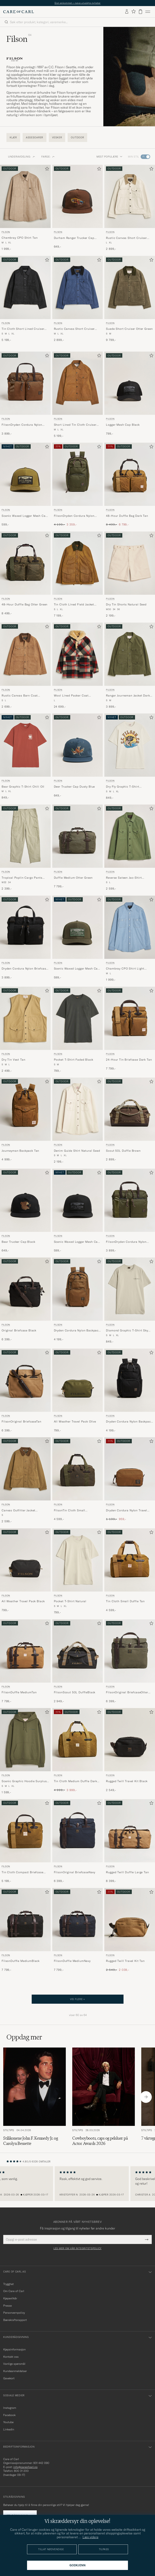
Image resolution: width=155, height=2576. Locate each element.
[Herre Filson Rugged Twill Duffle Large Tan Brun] (129, 1830)
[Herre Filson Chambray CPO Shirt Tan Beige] (25, 196)
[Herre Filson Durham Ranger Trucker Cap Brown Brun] (77, 196)
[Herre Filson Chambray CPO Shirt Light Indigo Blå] (129, 927)
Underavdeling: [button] (21, 156)
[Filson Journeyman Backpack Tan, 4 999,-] (25, 1121)
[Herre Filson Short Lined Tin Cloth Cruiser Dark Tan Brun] (77, 383)
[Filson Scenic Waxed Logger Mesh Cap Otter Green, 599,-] (77, 939)
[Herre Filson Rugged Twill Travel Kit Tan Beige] (129, 1919)
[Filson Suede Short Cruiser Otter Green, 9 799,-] (129, 299)
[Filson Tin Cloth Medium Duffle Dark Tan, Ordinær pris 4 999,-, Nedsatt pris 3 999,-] (77, 1751)
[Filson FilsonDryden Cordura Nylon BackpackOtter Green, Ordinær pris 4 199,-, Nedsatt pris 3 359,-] (77, 485)
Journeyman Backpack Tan (20, 1150)
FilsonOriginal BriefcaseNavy (74, 1872)
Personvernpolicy (14, 2312)
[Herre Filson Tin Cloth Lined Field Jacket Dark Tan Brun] (77, 563)
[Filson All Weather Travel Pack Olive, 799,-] (77, 1391)
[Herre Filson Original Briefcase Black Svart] (25, 1289)
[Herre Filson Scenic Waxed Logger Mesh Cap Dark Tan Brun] (25, 474)
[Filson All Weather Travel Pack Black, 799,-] (25, 1571)
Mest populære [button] (109, 156)
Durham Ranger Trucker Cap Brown (74, 238)
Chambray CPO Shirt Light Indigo (125, 969)
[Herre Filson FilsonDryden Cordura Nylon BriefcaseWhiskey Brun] (25, 383)
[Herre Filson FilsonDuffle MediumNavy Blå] (77, 1919)
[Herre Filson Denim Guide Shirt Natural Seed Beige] (77, 1109)
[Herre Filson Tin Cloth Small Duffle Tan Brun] (129, 1560)
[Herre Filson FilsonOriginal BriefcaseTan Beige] (25, 1380)
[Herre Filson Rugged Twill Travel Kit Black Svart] (129, 1739)
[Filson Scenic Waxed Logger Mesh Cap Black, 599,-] (77, 1211)
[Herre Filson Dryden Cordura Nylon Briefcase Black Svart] (25, 927)
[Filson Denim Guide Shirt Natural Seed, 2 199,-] (77, 1121)
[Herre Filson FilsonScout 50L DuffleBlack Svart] (77, 1651)
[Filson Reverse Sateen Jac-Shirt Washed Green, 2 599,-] (129, 848)
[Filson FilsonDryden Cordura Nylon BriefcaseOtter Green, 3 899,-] (129, 1211)
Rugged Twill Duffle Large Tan (127, 1872)
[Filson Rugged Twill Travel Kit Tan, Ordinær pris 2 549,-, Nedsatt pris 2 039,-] (129, 1930)
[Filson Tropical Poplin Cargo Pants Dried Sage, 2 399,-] (25, 848)
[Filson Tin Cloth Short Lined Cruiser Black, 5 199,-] (25, 299)
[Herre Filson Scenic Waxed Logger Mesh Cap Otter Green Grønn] (77, 927)
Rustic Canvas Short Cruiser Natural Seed (126, 238)
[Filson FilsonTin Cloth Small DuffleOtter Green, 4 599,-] (77, 1480)
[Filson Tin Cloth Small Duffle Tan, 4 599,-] (129, 1571)
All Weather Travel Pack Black (23, 1601)
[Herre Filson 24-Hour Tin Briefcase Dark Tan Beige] (129, 1018)
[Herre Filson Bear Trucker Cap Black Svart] (25, 1200)
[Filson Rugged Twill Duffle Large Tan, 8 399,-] (129, 1841)
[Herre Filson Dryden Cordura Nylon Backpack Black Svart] (129, 1380)
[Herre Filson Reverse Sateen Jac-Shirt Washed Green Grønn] (129, 836)
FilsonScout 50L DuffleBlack (74, 1692)
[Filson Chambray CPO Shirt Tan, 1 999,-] (25, 208)
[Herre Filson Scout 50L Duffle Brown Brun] (129, 1109)
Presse (7, 2305)
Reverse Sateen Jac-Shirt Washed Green (124, 878)
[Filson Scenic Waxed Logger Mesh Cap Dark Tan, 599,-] (25, 485)
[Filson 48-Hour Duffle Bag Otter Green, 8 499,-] (25, 575)
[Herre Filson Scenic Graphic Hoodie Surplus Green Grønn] (25, 1739)
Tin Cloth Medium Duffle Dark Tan (75, 1781)
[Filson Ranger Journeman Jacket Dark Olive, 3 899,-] (129, 666)
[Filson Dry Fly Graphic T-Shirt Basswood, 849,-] (129, 756)
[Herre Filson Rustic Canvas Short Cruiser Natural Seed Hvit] (129, 196)
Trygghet (8, 2284)
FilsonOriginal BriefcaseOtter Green (127, 1692)
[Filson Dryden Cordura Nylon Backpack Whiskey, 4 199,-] (77, 1301)
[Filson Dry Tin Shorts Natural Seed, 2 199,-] (129, 575)
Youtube (8, 2422)
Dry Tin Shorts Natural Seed (126, 604)
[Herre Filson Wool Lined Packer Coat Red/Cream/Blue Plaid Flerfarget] (77, 654)
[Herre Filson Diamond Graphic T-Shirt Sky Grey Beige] (129, 1289)
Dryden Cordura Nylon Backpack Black (129, 1422)
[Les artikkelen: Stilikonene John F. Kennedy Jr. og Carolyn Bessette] (34, 2097)
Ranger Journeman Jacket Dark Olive (128, 696)
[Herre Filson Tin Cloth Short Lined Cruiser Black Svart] (25, 287)
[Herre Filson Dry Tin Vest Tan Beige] (25, 1018)
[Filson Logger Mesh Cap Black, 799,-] (129, 395)
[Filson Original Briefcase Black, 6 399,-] (25, 1301)
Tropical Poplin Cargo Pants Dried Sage (22, 878)
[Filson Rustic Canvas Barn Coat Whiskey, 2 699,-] (25, 666)
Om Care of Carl (13, 2291)
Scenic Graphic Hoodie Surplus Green (24, 1781)
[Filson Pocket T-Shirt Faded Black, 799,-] (77, 1030)
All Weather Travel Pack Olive (75, 1421)
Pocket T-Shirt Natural (70, 1601)
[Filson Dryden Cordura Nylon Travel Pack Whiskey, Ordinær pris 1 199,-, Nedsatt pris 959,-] (129, 1480)
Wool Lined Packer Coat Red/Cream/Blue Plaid (71, 696)
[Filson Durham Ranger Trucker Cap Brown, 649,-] (77, 208)
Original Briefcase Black (19, 1330)
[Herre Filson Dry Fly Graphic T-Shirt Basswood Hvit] (129, 745)
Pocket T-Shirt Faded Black (73, 1059)
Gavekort (9, 2378)
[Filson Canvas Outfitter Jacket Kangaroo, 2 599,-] (25, 1480)
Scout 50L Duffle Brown (123, 1150)
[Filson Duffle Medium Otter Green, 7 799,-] (77, 848)
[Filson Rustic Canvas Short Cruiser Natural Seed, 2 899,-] (129, 208)
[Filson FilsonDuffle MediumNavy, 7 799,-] (77, 1930)
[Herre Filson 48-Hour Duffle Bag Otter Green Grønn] (25, 563)
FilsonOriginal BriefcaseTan (21, 1421)
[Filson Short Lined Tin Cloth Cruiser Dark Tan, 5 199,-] (77, 395)
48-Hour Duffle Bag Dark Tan (127, 516)
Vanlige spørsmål (14, 2364)
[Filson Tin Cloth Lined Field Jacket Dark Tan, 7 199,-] (77, 575)
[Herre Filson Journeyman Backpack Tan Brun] (25, 1109)
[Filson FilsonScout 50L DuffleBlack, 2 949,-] (77, 1661)
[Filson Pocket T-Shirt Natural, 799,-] (77, 1571)
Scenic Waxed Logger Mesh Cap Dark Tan (24, 516)
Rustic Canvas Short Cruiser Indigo (74, 329)
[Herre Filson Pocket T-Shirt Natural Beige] (77, 1560)
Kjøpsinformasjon (14, 2349)
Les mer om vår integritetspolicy (77, 2248)
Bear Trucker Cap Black (18, 1242)
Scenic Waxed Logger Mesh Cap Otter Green (77, 969)
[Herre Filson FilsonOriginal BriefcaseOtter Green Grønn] (129, 1651)
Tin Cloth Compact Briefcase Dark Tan (22, 1872)
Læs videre (90, 2537)
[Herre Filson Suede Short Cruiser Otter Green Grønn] (129, 287)
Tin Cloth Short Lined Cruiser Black (23, 329)
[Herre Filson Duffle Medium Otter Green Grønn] (77, 836)
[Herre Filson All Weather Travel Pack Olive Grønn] (77, 1380)
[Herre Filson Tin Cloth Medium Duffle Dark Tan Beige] (77, 1739)
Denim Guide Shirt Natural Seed (77, 1150)
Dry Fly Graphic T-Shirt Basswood (122, 787)
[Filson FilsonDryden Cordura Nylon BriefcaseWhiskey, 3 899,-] (25, 395)
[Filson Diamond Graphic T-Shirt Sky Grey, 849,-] (129, 1301)
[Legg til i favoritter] (46, 169)
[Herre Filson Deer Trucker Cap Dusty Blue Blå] (77, 745)
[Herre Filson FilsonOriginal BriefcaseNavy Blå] (77, 1830)
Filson (6, 232)
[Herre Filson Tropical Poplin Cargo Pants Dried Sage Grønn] (25, 836)
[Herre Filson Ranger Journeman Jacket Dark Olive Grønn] (129, 654)
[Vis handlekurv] (140, 12)
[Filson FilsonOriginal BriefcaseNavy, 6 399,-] (77, 1841)
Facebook (9, 2415)
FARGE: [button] (47, 156)
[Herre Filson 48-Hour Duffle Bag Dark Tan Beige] (129, 474)
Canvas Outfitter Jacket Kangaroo (18, 1511)
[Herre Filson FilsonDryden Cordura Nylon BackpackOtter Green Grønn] (77, 474)
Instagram (9, 2408)
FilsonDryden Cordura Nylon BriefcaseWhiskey (22, 425)
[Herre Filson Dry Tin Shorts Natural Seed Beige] (129, 563)
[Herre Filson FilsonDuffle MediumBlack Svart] (25, 1919)
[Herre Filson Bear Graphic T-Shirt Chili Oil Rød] (25, 745)
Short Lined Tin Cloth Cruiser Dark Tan (75, 425)
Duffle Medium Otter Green (73, 877)
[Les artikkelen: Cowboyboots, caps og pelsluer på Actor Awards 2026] (103, 2097)
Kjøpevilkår (10, 2298)
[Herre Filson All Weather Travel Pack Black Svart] (25, 1560)
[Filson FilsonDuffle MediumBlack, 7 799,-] (25, 1930)
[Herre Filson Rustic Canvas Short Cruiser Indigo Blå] (77, 287)
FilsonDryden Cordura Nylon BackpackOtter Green (74, 516)
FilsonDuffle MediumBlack (21, 1961)
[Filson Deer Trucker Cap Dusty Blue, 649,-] (77, 756)
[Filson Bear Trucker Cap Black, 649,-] (25, 1211)
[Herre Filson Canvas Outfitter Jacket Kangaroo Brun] (25, 1468)
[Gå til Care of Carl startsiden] (18, 11)
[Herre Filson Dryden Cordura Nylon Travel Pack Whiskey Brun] (129, 1468)
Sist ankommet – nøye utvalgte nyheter (77, 2)
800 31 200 (21, 2471)
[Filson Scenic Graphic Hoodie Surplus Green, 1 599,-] (25, 1751)
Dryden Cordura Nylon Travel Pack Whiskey (126, 1511)
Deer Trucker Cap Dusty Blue (74, 786)
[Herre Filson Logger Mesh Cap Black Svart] (129, 383)
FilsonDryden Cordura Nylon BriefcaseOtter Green (126, 1242)
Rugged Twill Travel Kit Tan (125, 1961)
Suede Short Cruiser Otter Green (129, 329)
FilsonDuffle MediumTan (19, 1692)
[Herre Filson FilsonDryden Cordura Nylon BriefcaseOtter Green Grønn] (129, 1200)
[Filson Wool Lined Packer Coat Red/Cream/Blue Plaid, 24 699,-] (77, 666)
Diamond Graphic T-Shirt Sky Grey (127, 1331)
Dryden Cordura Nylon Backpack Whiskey (77, 1331)
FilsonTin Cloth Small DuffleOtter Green (69, 1511)
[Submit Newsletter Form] (147, 2239)
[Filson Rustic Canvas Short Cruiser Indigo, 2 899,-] (77, 299)
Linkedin (8, 2429)
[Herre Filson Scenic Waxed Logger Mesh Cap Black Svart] (77, 1200)
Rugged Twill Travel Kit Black (126, 1781)
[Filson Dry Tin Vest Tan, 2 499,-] (25, 1030)
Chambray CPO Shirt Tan (20, 238)
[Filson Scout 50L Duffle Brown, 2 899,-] (129, 1121)
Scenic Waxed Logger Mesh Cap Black (77, 1242)
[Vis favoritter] (133, 11)
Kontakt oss (11, 2357)
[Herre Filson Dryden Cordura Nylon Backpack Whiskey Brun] (77, 1289)
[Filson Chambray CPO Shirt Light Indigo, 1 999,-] (129, 939)
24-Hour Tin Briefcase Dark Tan (129, 1059)
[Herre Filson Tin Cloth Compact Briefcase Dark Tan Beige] (25, 1830)
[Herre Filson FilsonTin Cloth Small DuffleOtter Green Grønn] (77, 1468)
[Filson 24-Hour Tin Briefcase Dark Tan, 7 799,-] (129, 1030)
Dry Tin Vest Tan (13, 1059)
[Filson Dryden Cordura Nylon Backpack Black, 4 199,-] (129, 1391)
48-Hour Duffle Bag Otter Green (24, 604)
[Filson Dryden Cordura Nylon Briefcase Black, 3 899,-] (25, 939)
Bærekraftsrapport (15, 2320)
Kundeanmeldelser (15, 2371)
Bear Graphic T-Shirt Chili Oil (23, 786)
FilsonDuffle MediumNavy (72, 1961)
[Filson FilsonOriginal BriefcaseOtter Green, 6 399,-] (129, 1661)
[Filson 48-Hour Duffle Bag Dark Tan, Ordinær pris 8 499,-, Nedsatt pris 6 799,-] (129, 485)
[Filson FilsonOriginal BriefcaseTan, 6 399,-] (25, 1391)
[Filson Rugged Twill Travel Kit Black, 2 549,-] (129, 1751)
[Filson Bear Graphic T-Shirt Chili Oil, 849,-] (25, 756)
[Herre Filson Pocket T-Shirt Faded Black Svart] (77, 1018)
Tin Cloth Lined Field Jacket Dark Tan (74, 605)
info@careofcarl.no (25, 2467)
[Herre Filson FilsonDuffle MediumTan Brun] (25, 1651)
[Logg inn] (126, 11)
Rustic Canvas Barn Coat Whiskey (20, 696)
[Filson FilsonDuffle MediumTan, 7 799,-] (25, 1661)
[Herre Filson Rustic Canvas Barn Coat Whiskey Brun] (25, 654)
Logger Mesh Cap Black (123, 425)
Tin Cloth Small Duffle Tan (125, 1601)
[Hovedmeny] (148, 11)
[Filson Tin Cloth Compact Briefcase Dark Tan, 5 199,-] (25, 1841)
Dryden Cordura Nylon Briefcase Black (25, 969)
